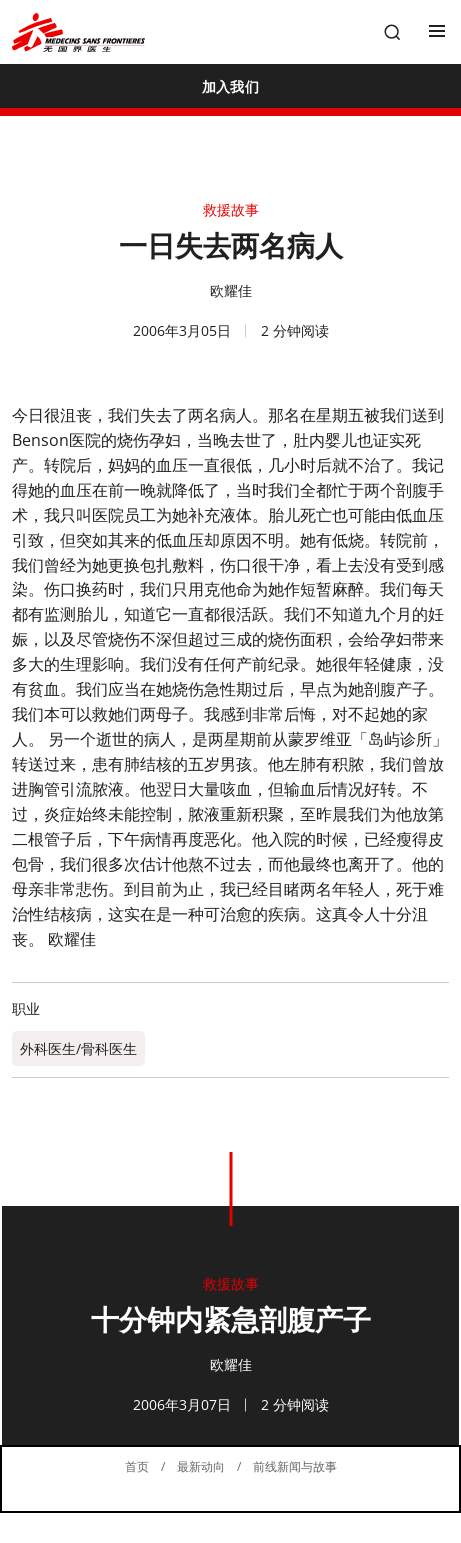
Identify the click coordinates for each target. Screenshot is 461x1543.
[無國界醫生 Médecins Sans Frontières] (78, 32)
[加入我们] (230, 86)
